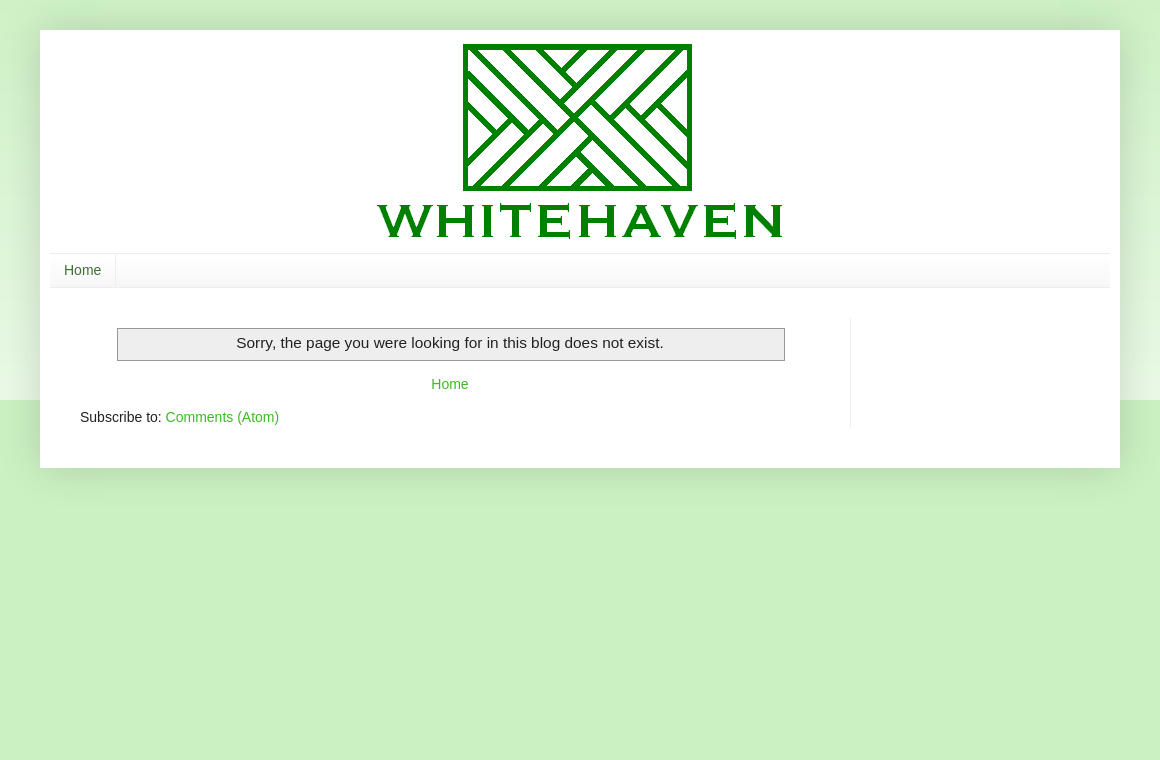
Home (82, 270)
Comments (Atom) (223, 417)
